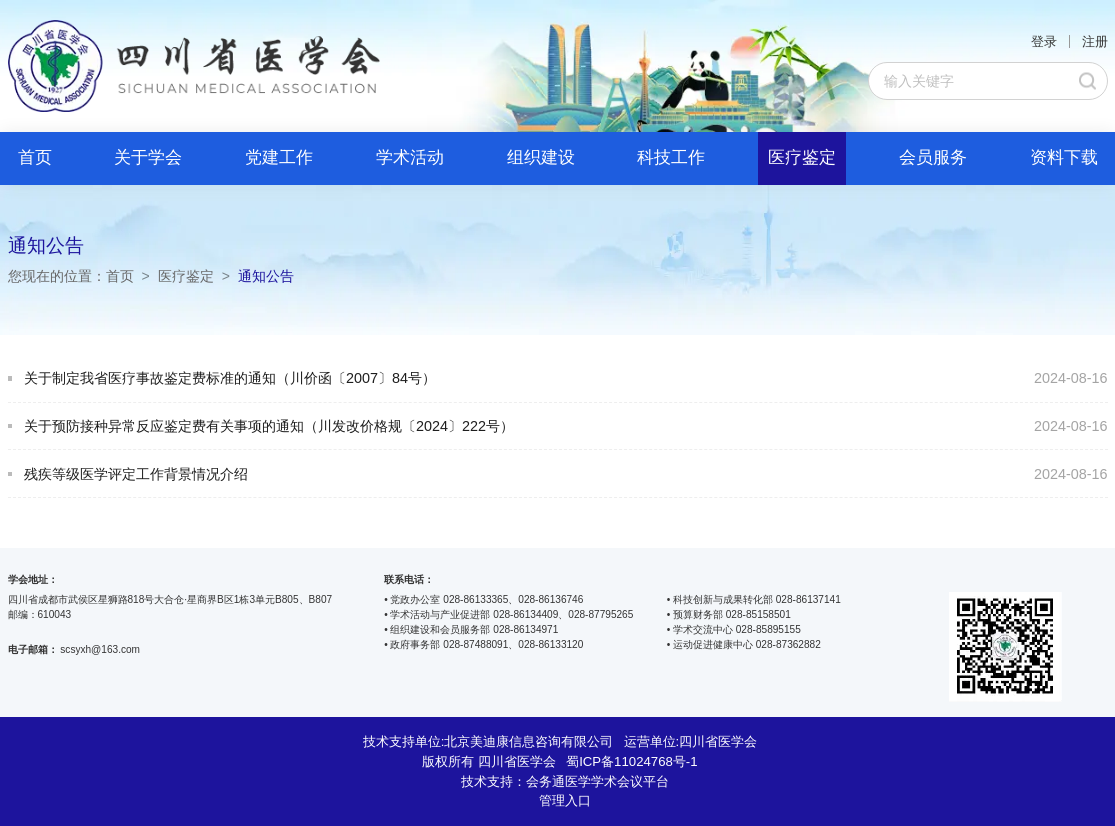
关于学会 (148, 157)
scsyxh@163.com (100, 649)
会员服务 (933, 157)
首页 (35, 157)
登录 (1044, 41)
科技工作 (671, 157)
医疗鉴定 (802, 157)
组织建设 (541, 157)
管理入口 (565, 800)
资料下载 (1064, 157)
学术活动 (410, 157)
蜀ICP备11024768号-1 (631, 761)
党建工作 (279, 157)
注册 (1095, 41)
